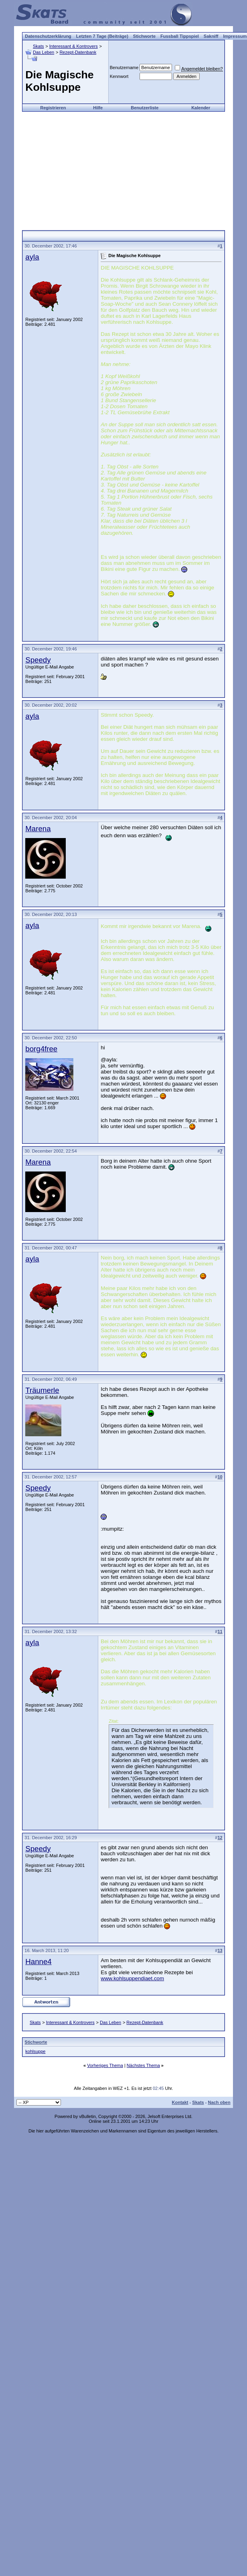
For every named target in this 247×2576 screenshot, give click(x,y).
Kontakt (180, 2102)
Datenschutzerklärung (48, 36)
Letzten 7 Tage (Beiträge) (102, 36)
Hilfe (98, 107)
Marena (38, 828)
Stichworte (144, 36)
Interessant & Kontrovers (73, 46)
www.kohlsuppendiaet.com (132, 1978)
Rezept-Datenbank (77, 52)
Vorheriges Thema (105, 2065)
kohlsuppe (35, 2051)
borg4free (41, 1049)
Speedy (38, 660)
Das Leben (43, 52)
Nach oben (219, 2102)
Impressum (235, 36)
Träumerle (42, 1390)
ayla (32, 257)
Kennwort (119, 76)
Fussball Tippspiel (179, 36)
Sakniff (211, 36)
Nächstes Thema (143, 2065)
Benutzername (124, 67)
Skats (38, 46)
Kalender (200, 107)
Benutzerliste (144, 107)
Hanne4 (38, 1961)
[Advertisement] (123, 168)
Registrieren (53, 107)
